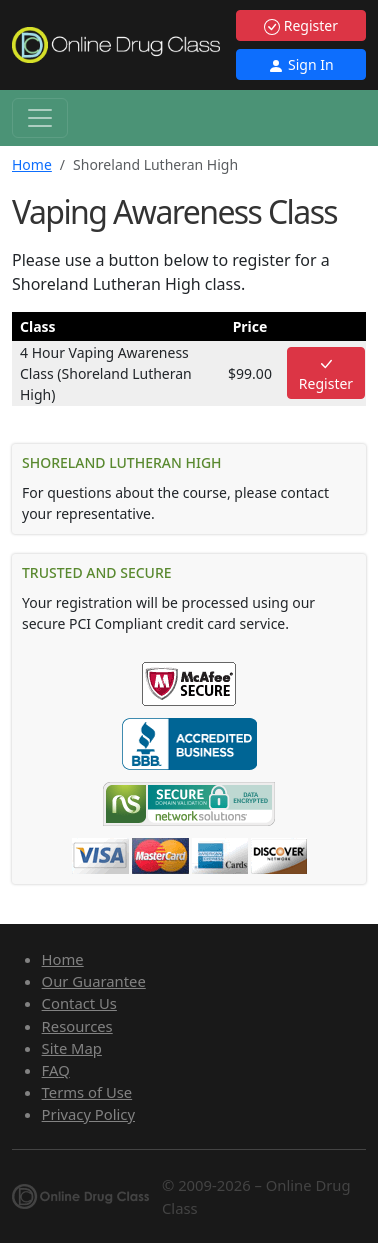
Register (301, 25)
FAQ (56, 1070)
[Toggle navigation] (40, 118)
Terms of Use (87, 1092)
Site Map (72, 1048)
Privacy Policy (88, 1114)
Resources (77, 1026)
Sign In (300, 64)
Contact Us (79, 1003)
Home (32, 164)
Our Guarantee (94, 981)
